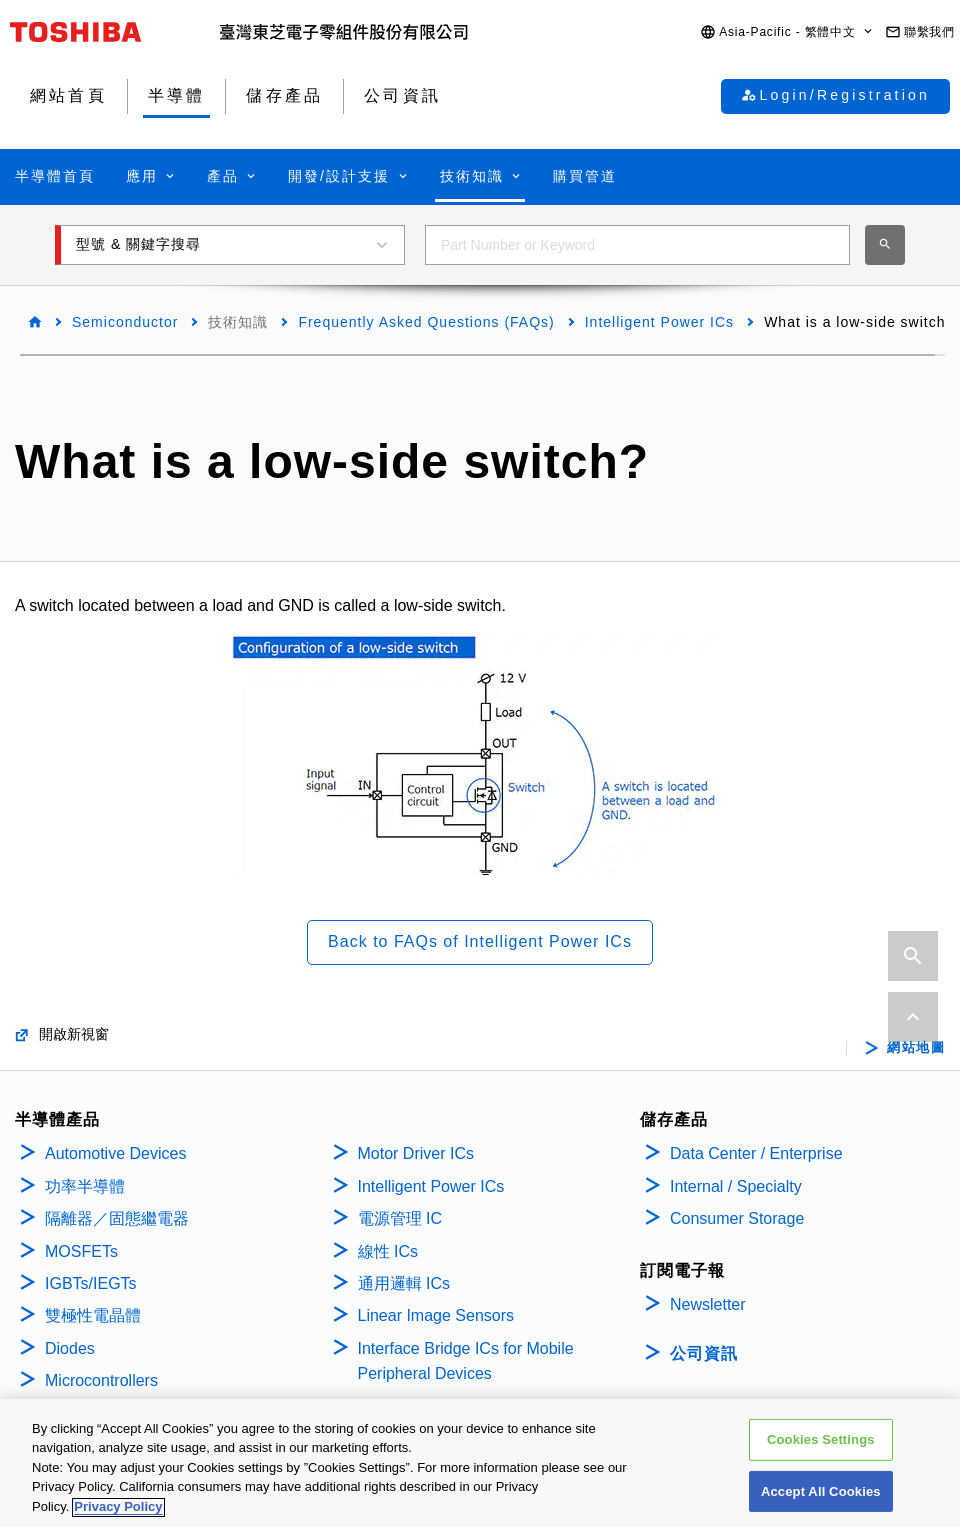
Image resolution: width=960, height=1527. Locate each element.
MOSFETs (81, 1251)
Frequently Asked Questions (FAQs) (426, 322)
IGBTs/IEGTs (91, 1283)
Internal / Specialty (736, 1186)
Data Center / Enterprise (756, 1153)
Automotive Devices (115, 1153)
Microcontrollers (101, 1380)
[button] (787, 32)
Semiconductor (125, 322)
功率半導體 (85, 1186)
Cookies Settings (821, 1476)
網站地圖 (916, 1048)
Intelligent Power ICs (659, 322)
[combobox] (637, 245)
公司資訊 (704, 1353)
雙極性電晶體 (93, 1315)
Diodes (70, 1348)
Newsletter (708, 1304)
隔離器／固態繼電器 (117, 1218)
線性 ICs (388, 1251)
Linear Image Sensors (436, 1315)
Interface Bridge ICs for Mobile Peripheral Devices (466, 1361)
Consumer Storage (737, 1218)
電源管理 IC (400, 1218)
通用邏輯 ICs (404, 1283)
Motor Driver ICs (416, 1153)
